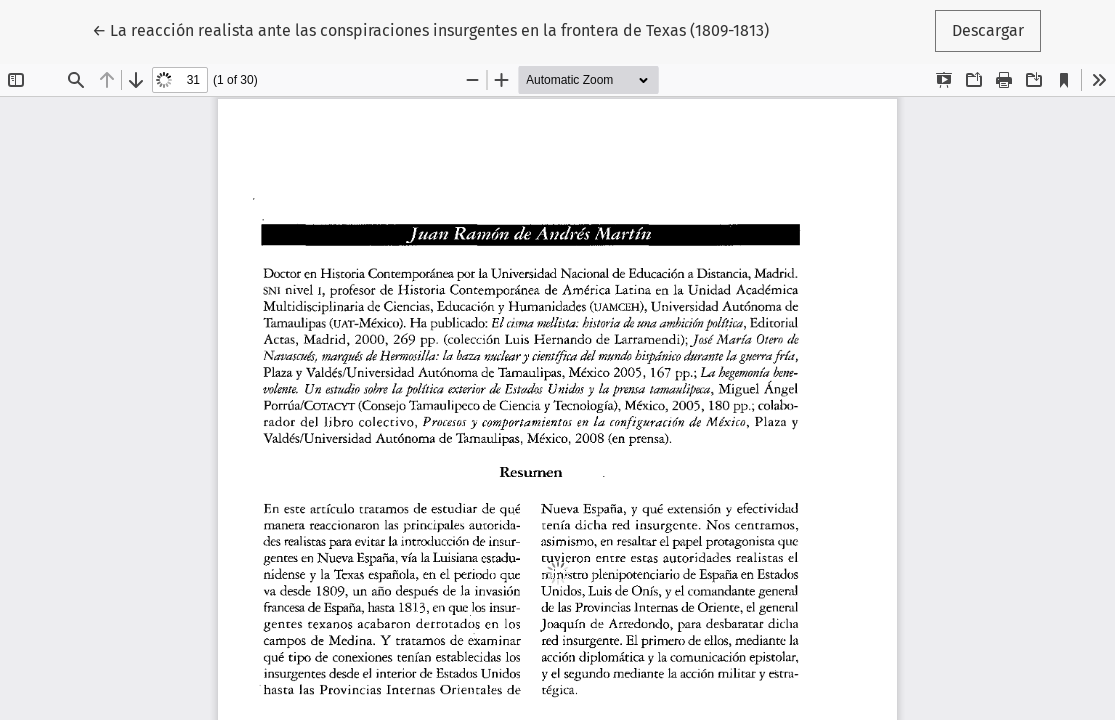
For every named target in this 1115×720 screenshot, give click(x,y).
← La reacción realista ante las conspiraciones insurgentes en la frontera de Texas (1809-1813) (430, 29)
